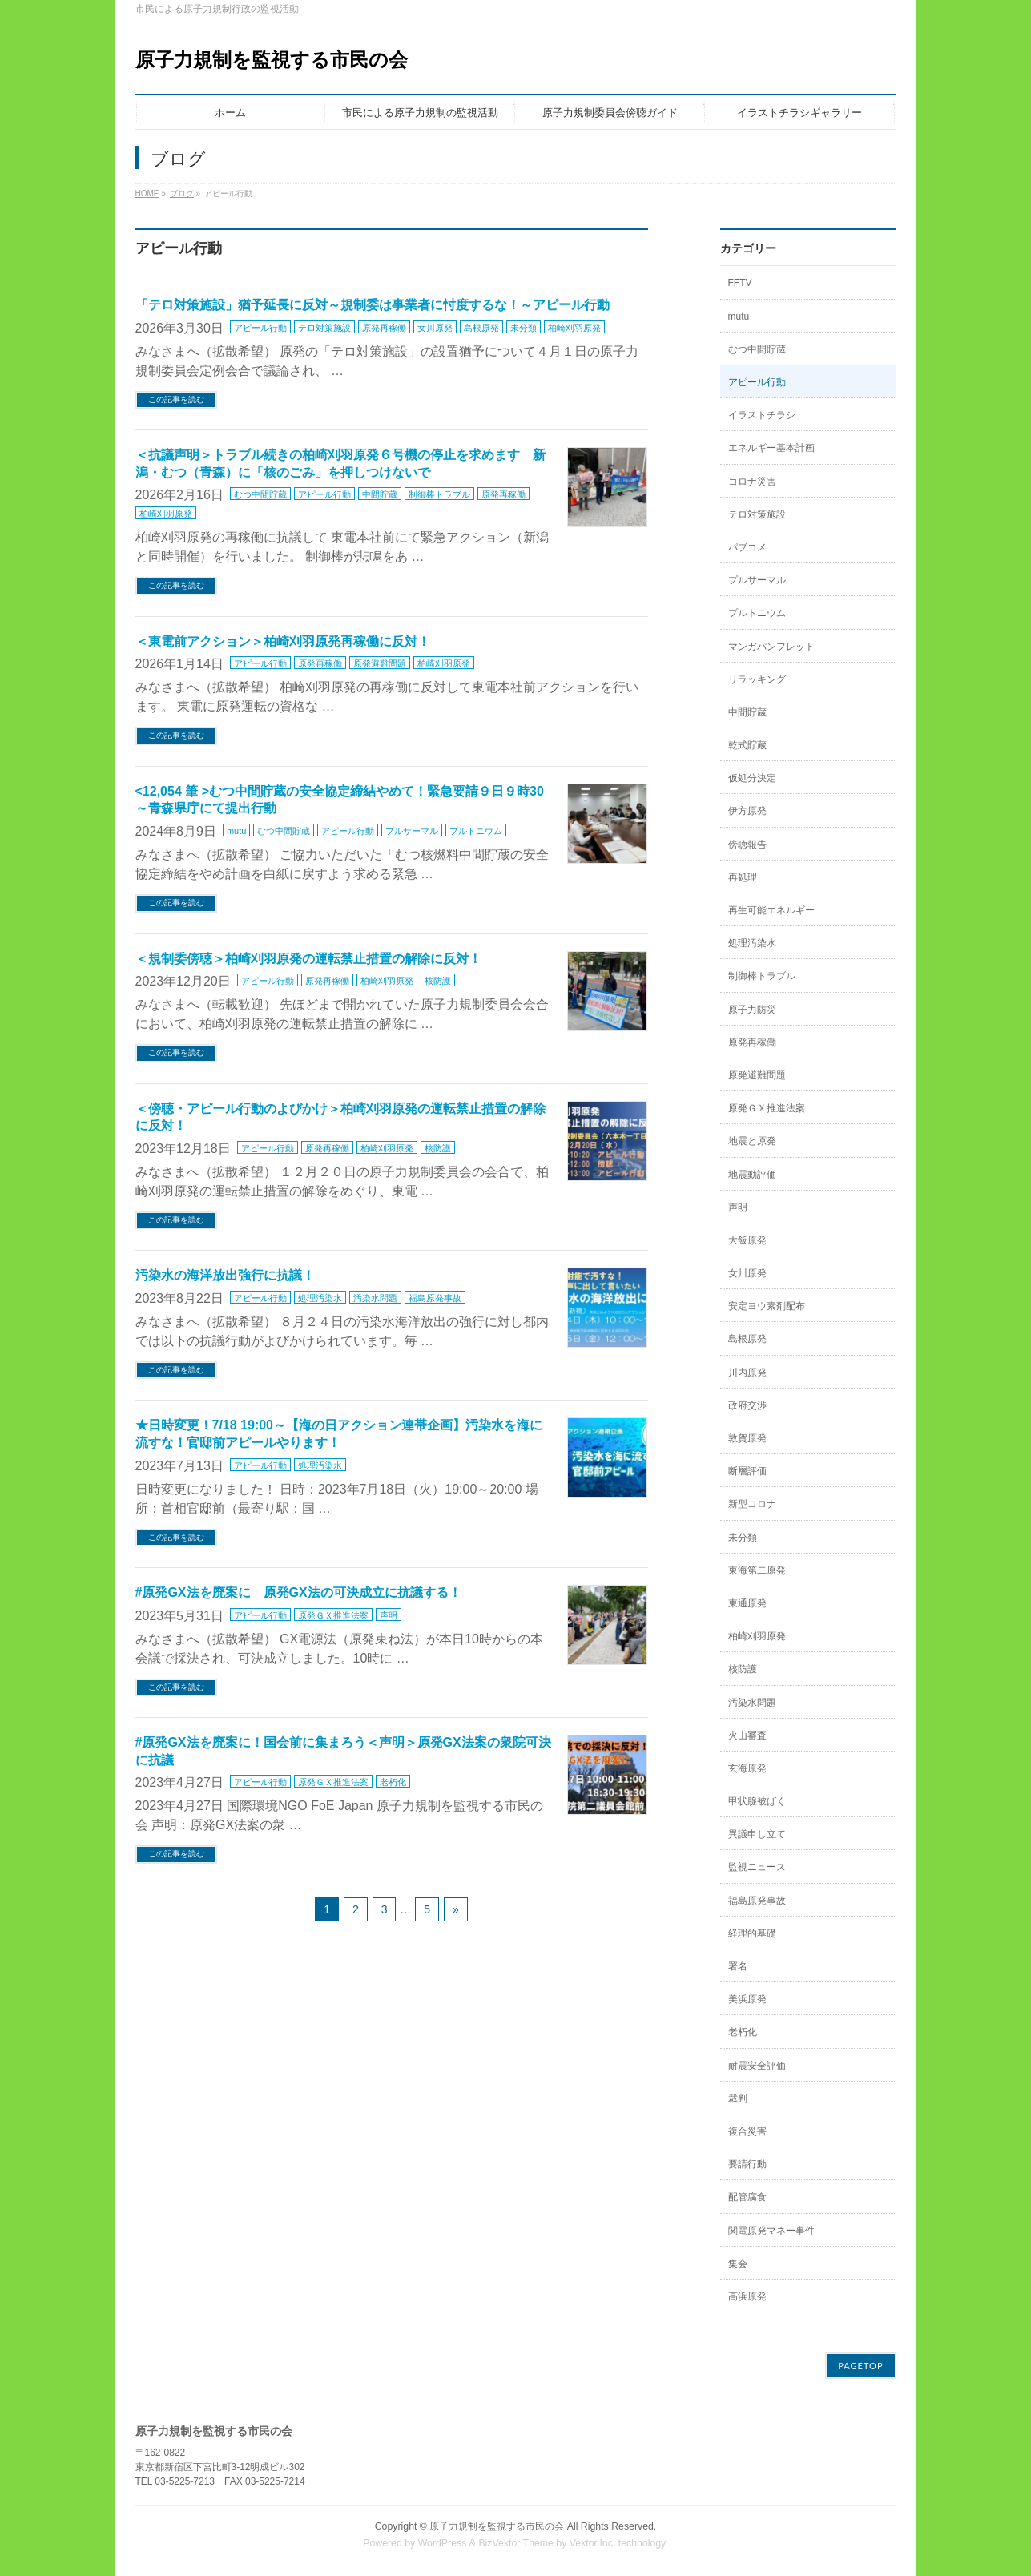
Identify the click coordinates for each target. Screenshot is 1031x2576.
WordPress (442, 2543)
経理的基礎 (752, 1933)
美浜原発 (747, 1999)
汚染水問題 (375, 1298)
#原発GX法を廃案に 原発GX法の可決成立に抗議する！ (298, 1592)
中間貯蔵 (379, 494)
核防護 (438, 981)
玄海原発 (747, 1768)
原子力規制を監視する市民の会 (271, 60)
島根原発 (481, 328)
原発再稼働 (384, 328)
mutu (236, 831)
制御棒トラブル (439, 494)
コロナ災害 (752, 481)
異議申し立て (757, 1834)
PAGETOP (860, 2365)
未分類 (523, 328)
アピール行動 (260, 328)
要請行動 (747, 2164)
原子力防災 (752, 1009)
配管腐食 (747, 2197)
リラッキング (757, 679)
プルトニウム (475, 831)
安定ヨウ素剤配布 (766, 1306)
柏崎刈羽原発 (574, 328)
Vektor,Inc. (593, 2543)
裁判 (737, 2098)
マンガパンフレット (771, 646)
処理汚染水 (320, 1298)
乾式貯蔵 (747, 745)
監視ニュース (757, 1867)
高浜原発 (747, 2296)
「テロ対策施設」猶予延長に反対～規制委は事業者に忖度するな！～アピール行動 (372, 305)
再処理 (742, 877)
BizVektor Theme (516, 2543)
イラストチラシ (761, 415)
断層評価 (747, 1471)
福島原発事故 (435, 1298)
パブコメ (747, 547)
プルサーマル (411, 831)
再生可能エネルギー (771, 910)
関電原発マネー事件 (771, 2230)
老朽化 (393, 1782)
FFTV (740, 282)
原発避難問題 (379, 663)
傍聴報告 (747, 844)
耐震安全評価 (757, 2065)
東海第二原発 (757, 1570)
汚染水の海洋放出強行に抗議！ (225, 1275)
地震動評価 (752, 1174)
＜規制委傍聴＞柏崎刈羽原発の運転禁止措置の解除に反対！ (308, 958)
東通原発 (747, 1603)
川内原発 (747, 1372)
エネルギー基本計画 (771, 448)
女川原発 (435, 328)
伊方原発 (747, 810)
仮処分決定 (752, 778)
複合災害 (747, 2131)
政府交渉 (747, 1405)
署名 (737, 1966)
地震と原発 (752, 1141)
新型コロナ (752, 1504)
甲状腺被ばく (757, 1801)
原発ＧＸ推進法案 (333, 1615)
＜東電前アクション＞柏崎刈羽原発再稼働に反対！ (282, 641)
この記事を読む (176, 399)
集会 (737, 2263)
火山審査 (747, 1735)
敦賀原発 (747, 1438)
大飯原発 (747, 1240)
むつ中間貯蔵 (260, 494)
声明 (388, 1615)
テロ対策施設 (324, 328)
